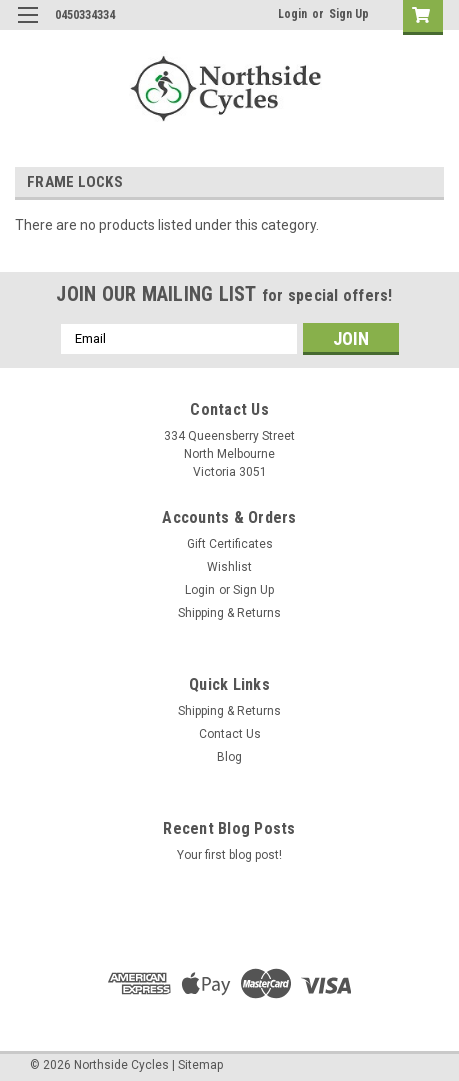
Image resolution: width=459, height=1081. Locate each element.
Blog (229, 757)
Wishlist (229, 567)
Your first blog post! (229, 855)
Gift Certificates (230, 544)
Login (292, 14)
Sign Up (349, 14)
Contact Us (230, 734)
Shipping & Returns (229, 613)
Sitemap (200, 1065)
